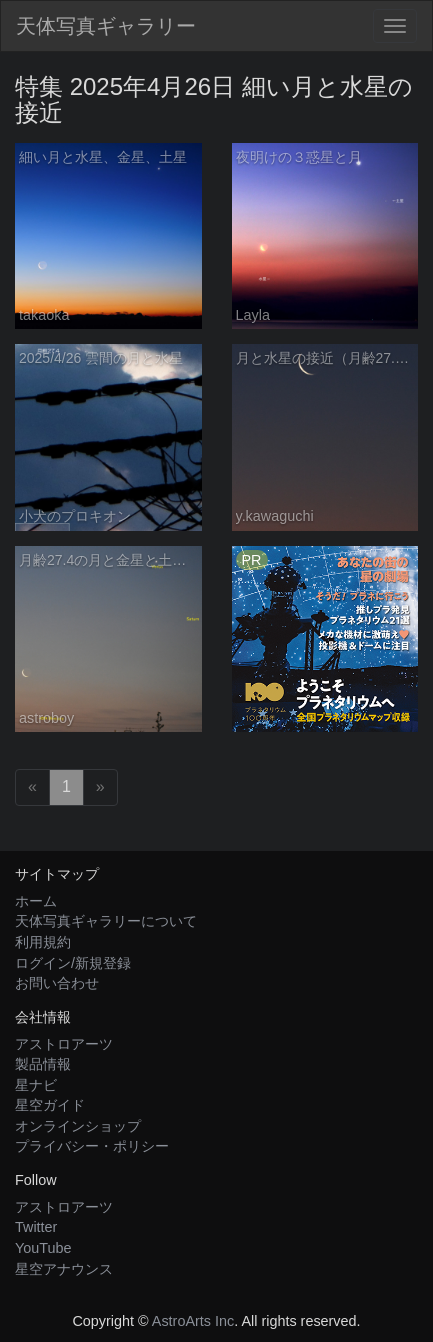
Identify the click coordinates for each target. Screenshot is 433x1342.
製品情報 (43, 1064)
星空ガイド (50, 1105)
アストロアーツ (64, 1044)
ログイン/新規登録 (73, 963)
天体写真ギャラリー (106, 26)
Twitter (36, 1227)
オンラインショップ (78, 1126)
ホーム (36, 901)
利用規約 (43, 942)
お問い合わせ (57, 983)
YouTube (43, 1248)
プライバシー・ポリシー (92, 1146)
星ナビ (36, 1085)
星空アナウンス (64, 1269)
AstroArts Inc (193, 1321)
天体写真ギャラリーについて (106, 921)
